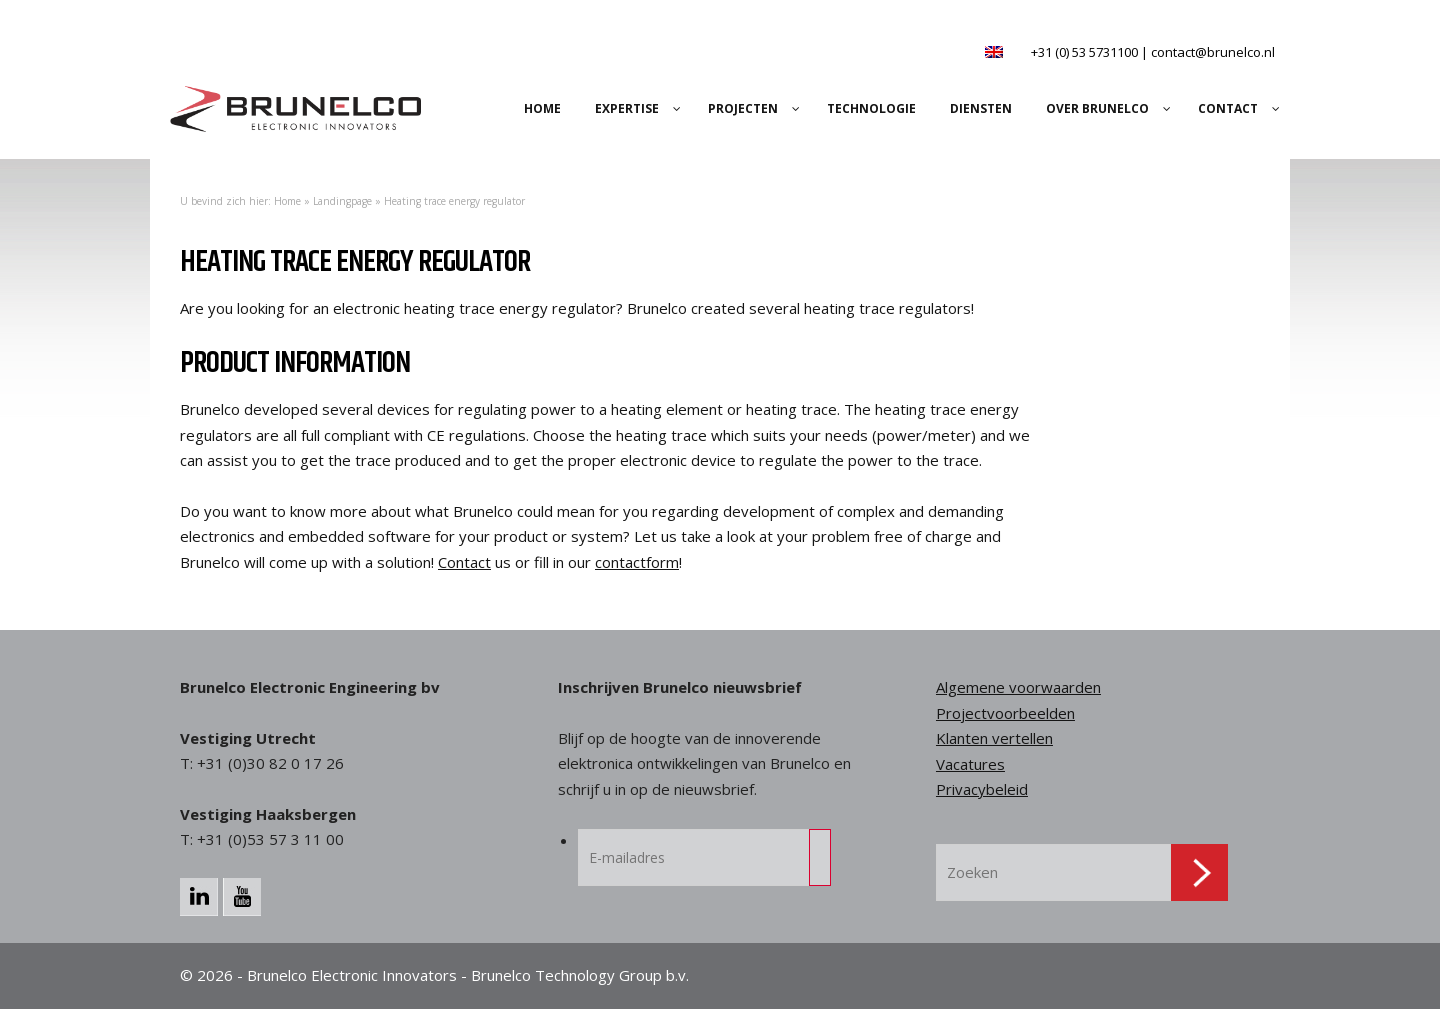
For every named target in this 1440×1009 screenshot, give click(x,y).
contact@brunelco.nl (1213, 52)
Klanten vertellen (994, 738)
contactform (637, 562)
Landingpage (342, 201)
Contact (464, 562)
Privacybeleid (982, 789)
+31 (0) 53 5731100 (1084, 52)
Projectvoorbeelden (1005, 713)
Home (287, 201)
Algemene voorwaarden (1018, 687)
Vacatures (970, 764)
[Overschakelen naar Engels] (994, 51)
